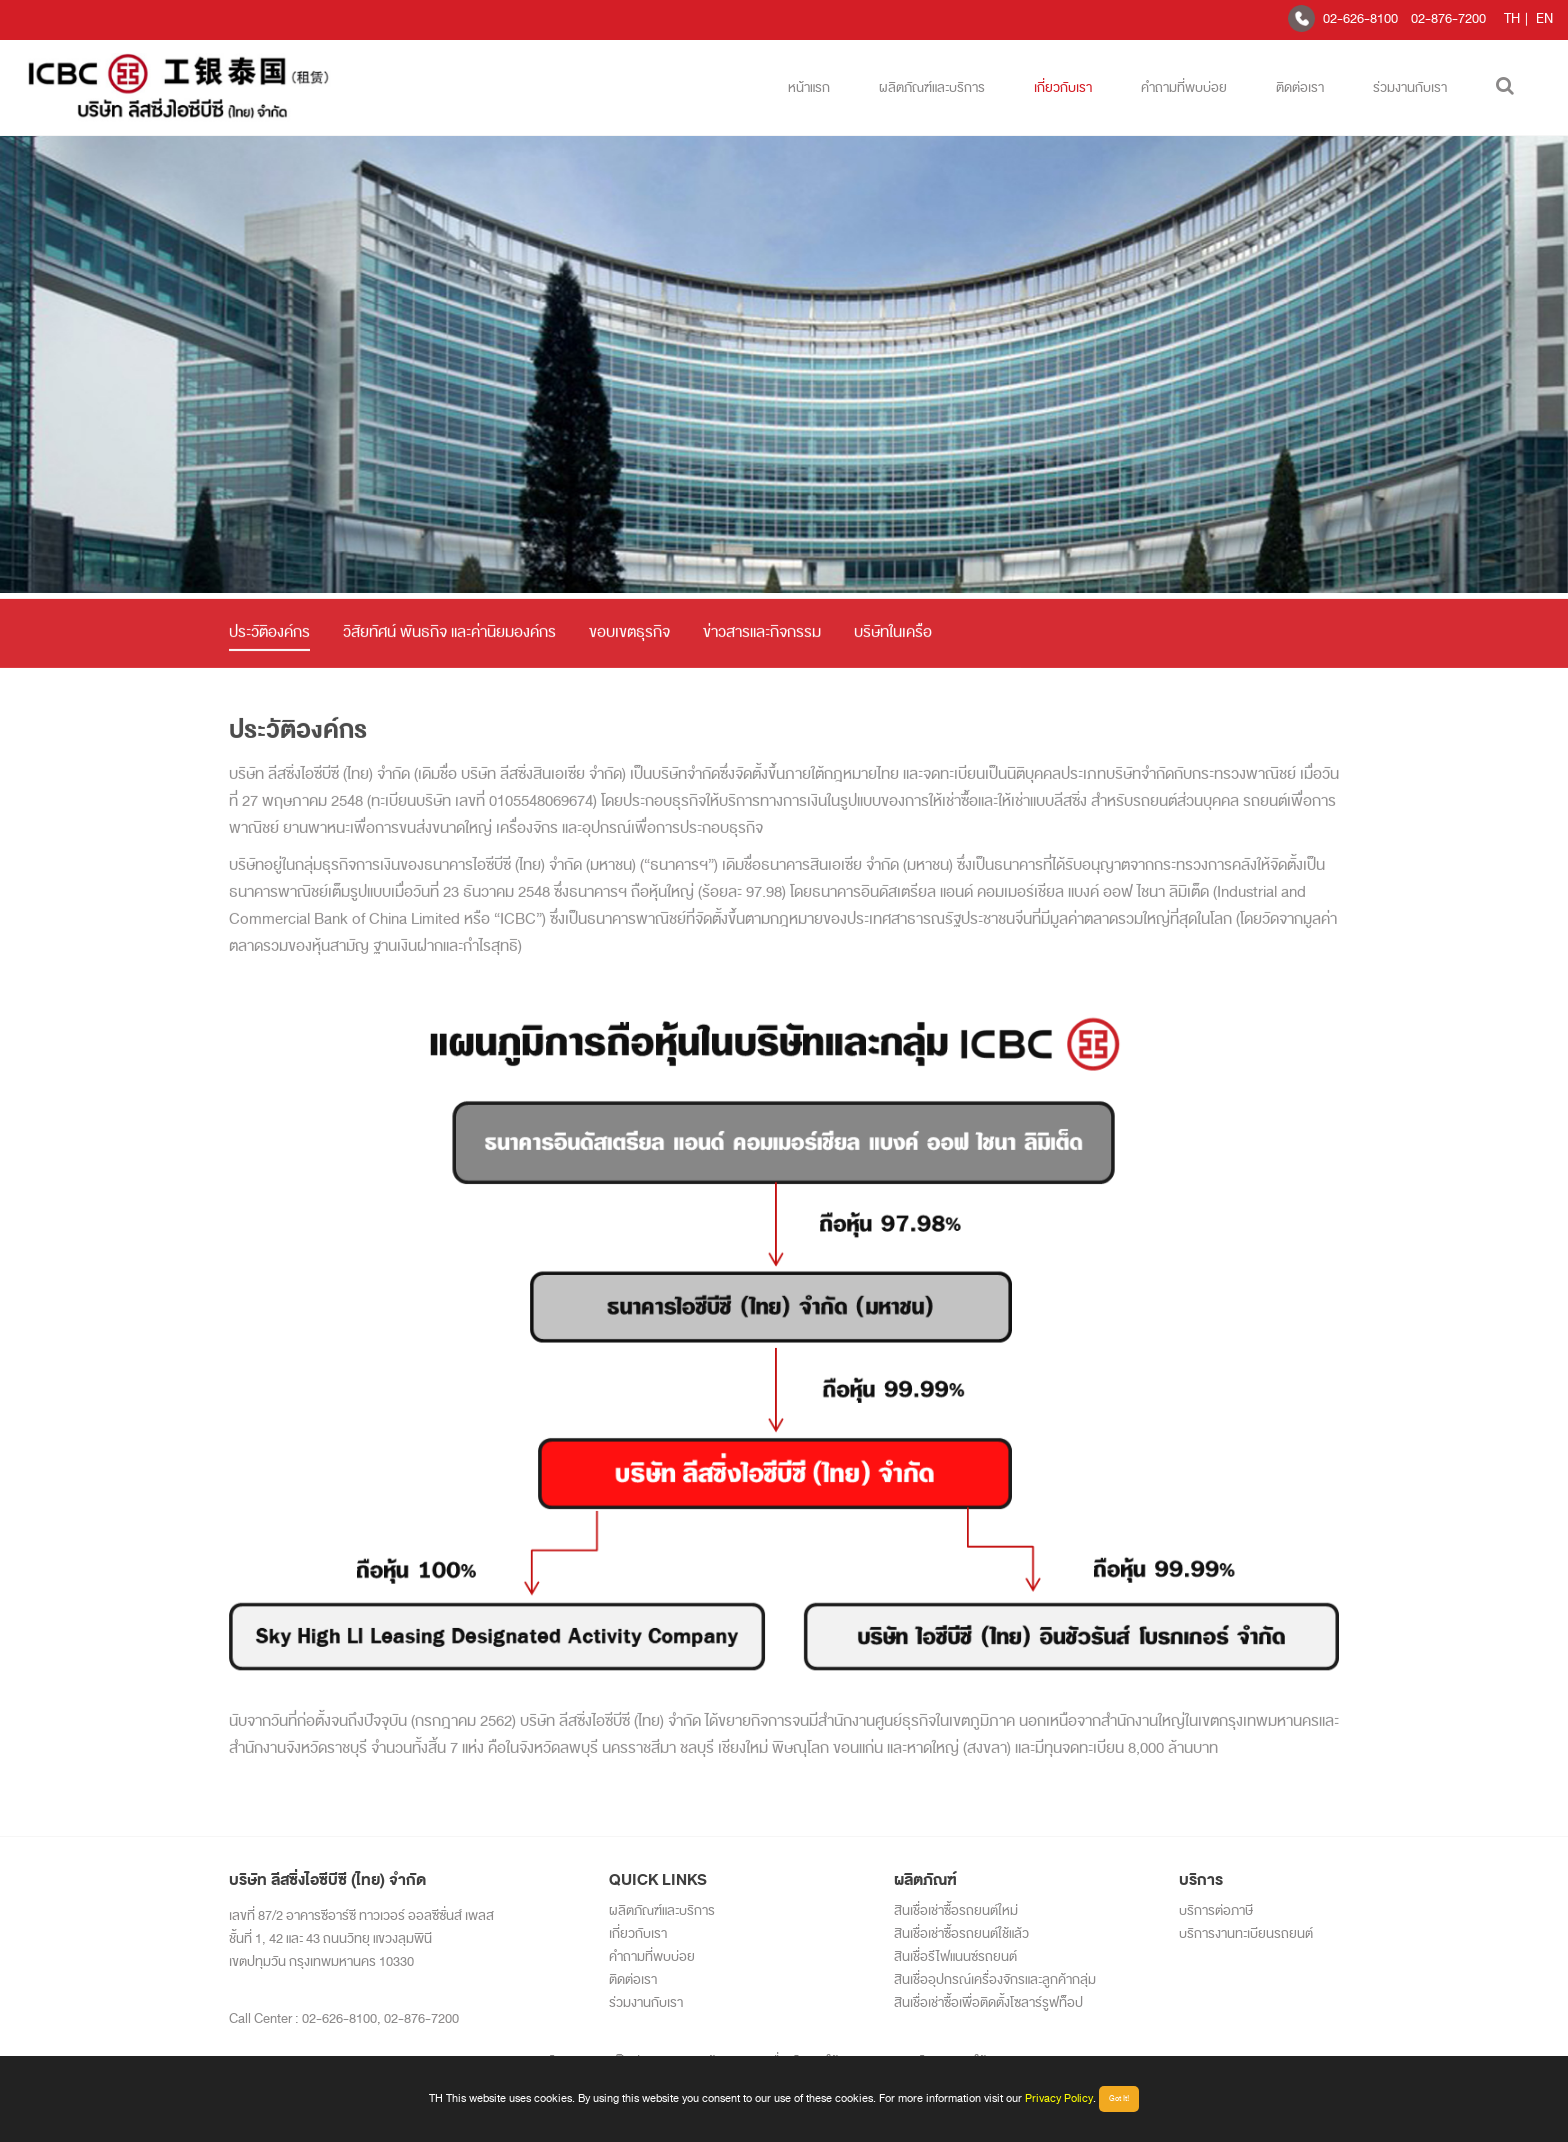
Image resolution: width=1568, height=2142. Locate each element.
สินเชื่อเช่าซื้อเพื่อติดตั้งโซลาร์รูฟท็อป (988, 2002)
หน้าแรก (809, 87)
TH (1512, 18)
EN (1544, 18)
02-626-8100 (1360, 18)
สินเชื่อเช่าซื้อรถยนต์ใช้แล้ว (961, 1933)
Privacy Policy (1059, 2098)
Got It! (1119, 2098)
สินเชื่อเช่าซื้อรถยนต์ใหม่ (956, 1910)
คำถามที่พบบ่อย (1184, 87)
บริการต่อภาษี (1216, 1910)
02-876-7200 (1448, 18)
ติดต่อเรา (1300, 87)
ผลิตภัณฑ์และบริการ (932, 87)
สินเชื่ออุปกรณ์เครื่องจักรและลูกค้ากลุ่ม (995, 1979)
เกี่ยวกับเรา (1063, 87)
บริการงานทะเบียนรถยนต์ (1246, 1933)
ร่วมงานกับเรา (1410, 87)
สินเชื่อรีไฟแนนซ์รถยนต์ (955, 1956)
